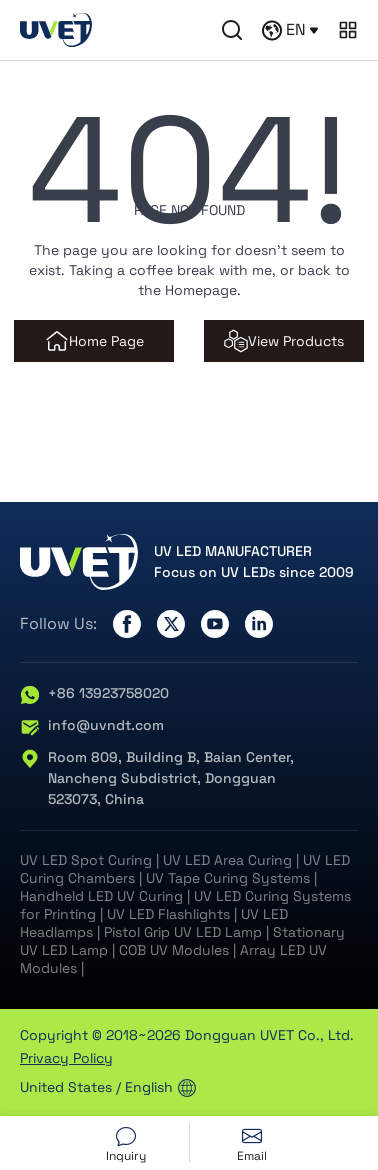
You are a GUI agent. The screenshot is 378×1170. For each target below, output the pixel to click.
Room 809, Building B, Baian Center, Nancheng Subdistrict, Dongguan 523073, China (157, 778)
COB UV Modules (174, 950)
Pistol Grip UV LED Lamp (183, 932)
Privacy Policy (66, 1058)
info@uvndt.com (92, 726)
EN (290, 30)
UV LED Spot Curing (86, 860)
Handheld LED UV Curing (101, 896)
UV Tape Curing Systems (228, 878)
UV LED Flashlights (168, 914)
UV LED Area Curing (227, 860)
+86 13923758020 (94, 694)
